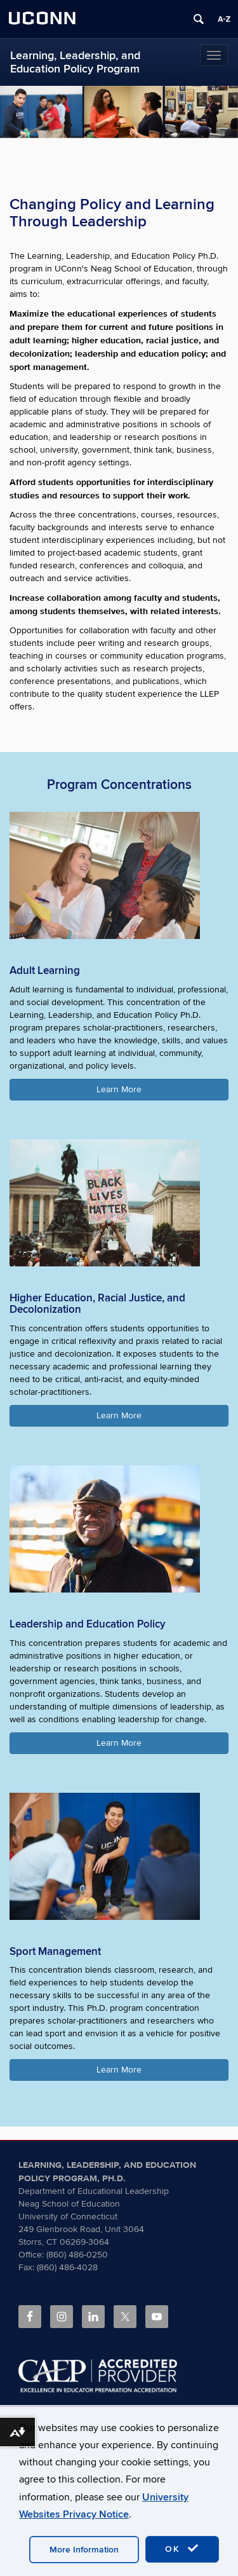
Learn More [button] (119, 1089)
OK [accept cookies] (182, 2548)
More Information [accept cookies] (84, 2549)
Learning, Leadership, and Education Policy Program (75, 62)
